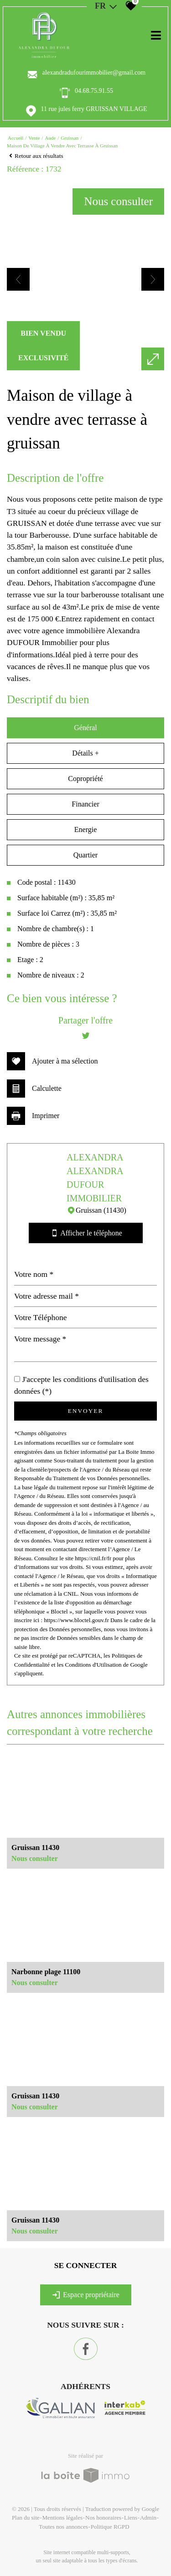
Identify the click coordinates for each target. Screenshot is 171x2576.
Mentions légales (62, 2517)
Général (85, 727)
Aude (50, 138)
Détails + (85, 753)
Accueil (15, 138)
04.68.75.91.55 (94, 90)
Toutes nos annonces (63, 2526)
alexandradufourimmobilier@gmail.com (93, 72)
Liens (130, 2517)
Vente (34, 138)
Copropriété (85, 778)
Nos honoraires (103, 2517)
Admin (148, 2517)
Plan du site (26, 2517)
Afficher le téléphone (86, 1233)
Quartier (85, 855)
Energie (85, 829)
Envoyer (86, 1410)
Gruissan (69, 138)
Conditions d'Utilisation (93, 1664)
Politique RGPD (110, 2526)
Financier (85, 804)
